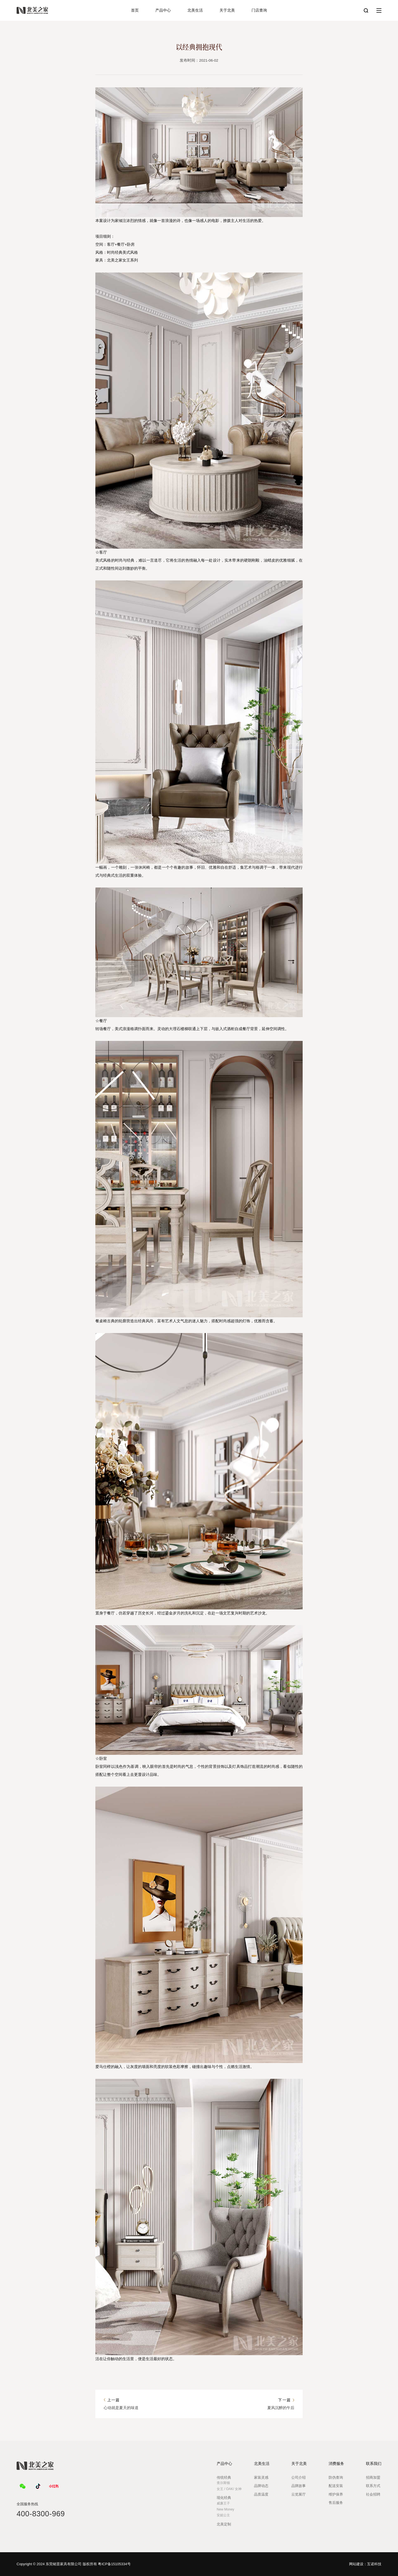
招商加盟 (373, 2477)
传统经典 (224, 2477)
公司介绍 (298, 2477)
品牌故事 (298, 2486)
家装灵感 (261, 2477)
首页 (135, 10)
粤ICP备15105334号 (114, 2564)
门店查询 (259, 10)
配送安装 (336, 2486)
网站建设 (356, 2564)
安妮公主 (223, 2515)
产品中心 (163, 10)
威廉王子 (223, 2503)
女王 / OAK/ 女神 (229, 2489)
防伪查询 (336, 2477)
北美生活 (195, 10)
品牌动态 (261, 2486)
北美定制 (224, 2524)
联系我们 (373, 2463)
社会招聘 (373, 2494)
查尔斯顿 (223, 2483)
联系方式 (373, 2486)
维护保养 (336, 2494)
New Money (225, 2509)
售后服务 (336, 2503)
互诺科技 (374, 2564)
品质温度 (261, 2494)
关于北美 (227, 10)
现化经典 (224, 2498)
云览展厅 (298, 2494)
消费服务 (336, 2463)
